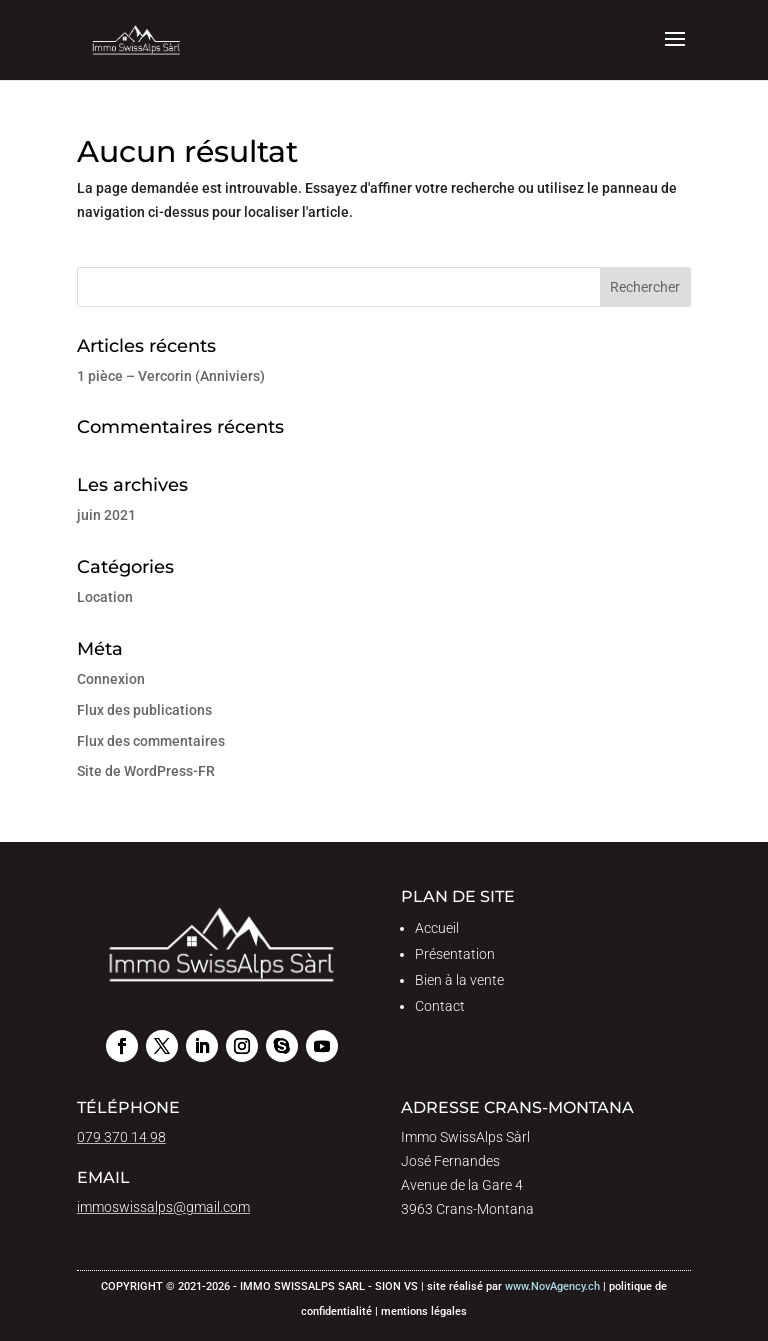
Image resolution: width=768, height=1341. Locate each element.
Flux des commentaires (151, 741)
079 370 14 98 (121, 1137)
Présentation (455, 954)
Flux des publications (144, 710)
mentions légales (424, 1311)
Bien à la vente (459, 980)
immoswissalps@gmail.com (163, 1207)
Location (105, 597)
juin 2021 (106, 515)
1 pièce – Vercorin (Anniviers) (171, 376)
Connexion (111, 679)
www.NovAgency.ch (552, 1286)
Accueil (437, 928)
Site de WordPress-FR (146, 771)
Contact (440, 1006)
